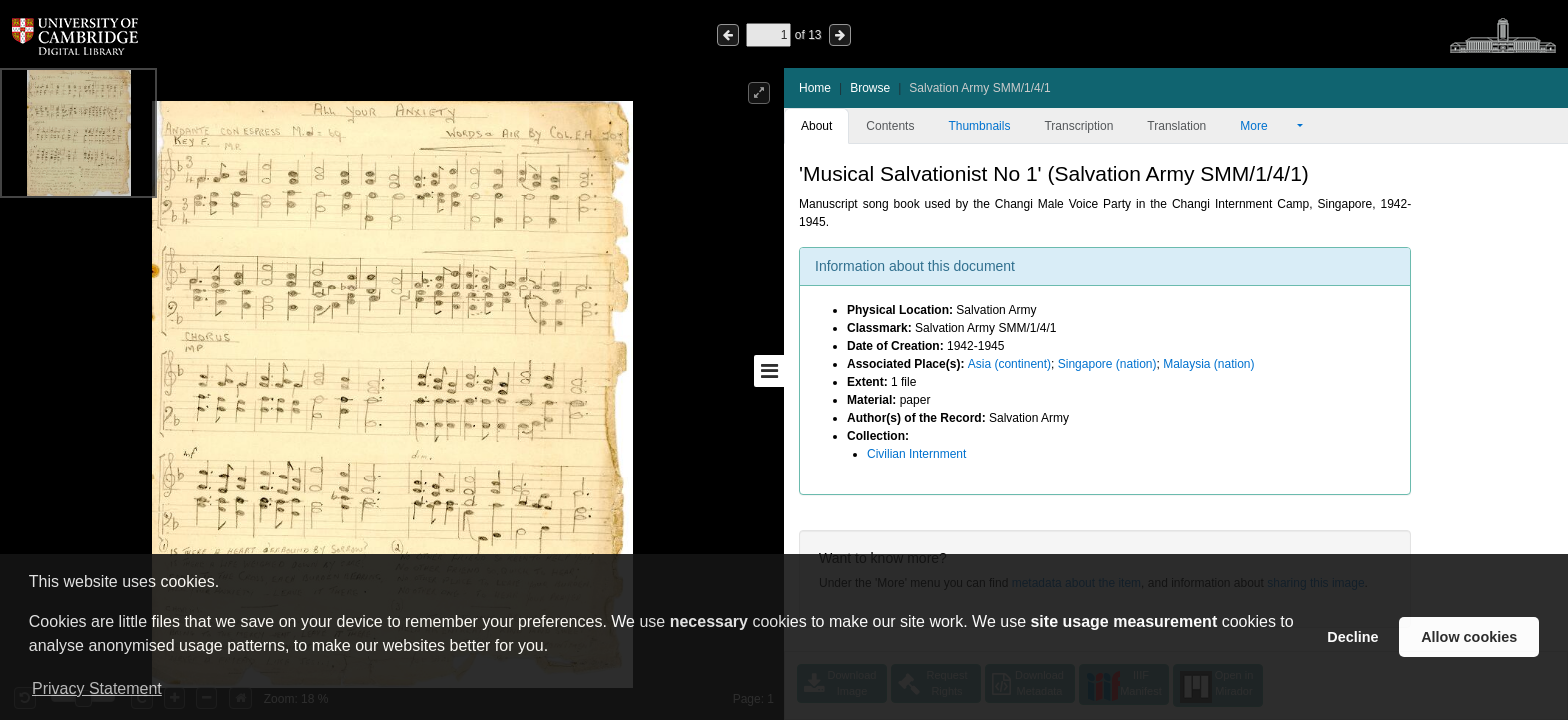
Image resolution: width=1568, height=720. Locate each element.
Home (815, 88)
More (1267, 126)
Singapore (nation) (1107, 364)
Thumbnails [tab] (979, 126)
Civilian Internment (916, 454)
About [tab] (816, 126)
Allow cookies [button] (1469, 637)
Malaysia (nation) (1208, 364)
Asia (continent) (1009, 364)
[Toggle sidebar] (769, 371)
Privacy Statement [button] (97, 688)
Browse (870, 88)
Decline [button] (1352, 637)
